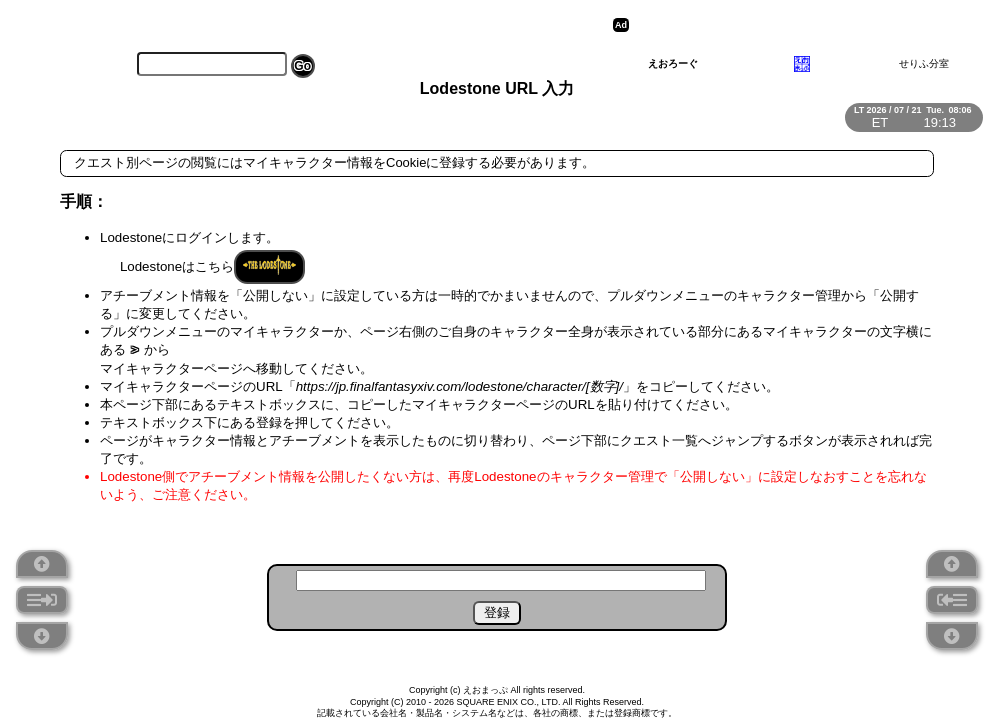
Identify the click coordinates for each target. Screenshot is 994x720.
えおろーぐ (673, 63)
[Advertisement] (789, 25)
